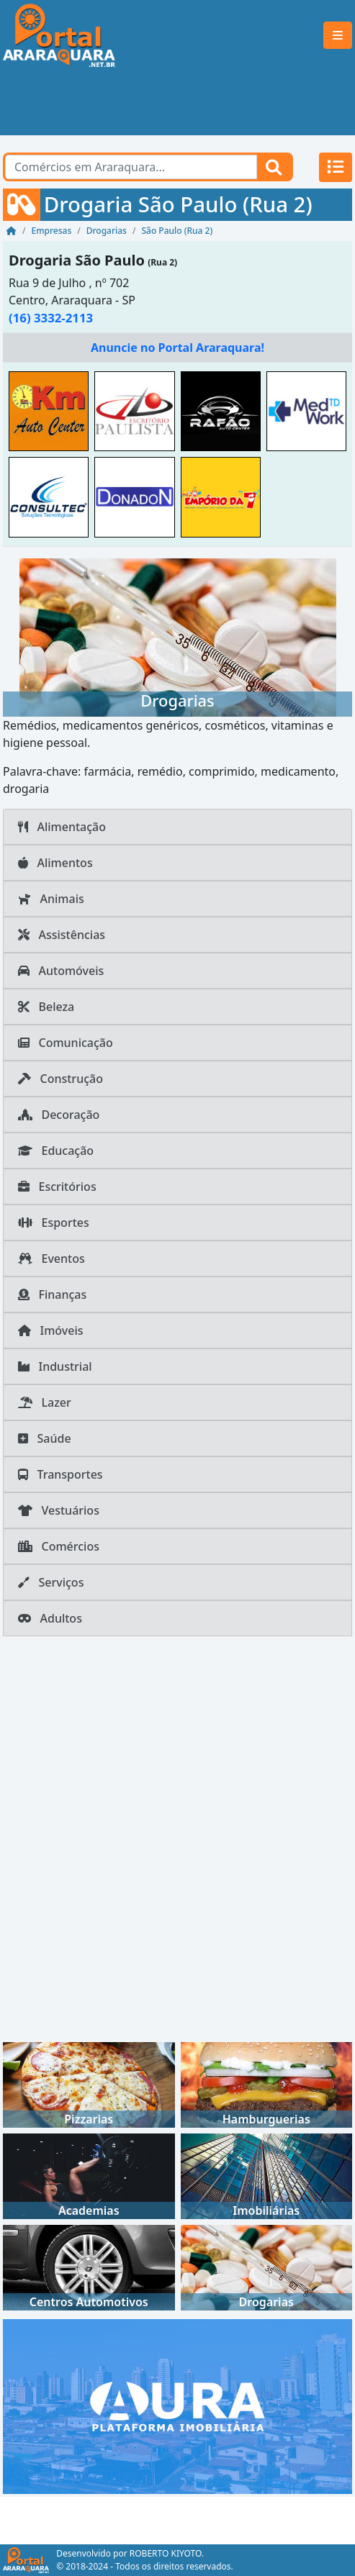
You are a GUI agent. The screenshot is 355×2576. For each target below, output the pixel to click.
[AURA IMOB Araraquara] (177, 2405)
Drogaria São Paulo (77, 260)
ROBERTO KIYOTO (166, 2553)
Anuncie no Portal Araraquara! (177, 347)
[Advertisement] (177, 103)
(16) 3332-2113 (51, 317)
